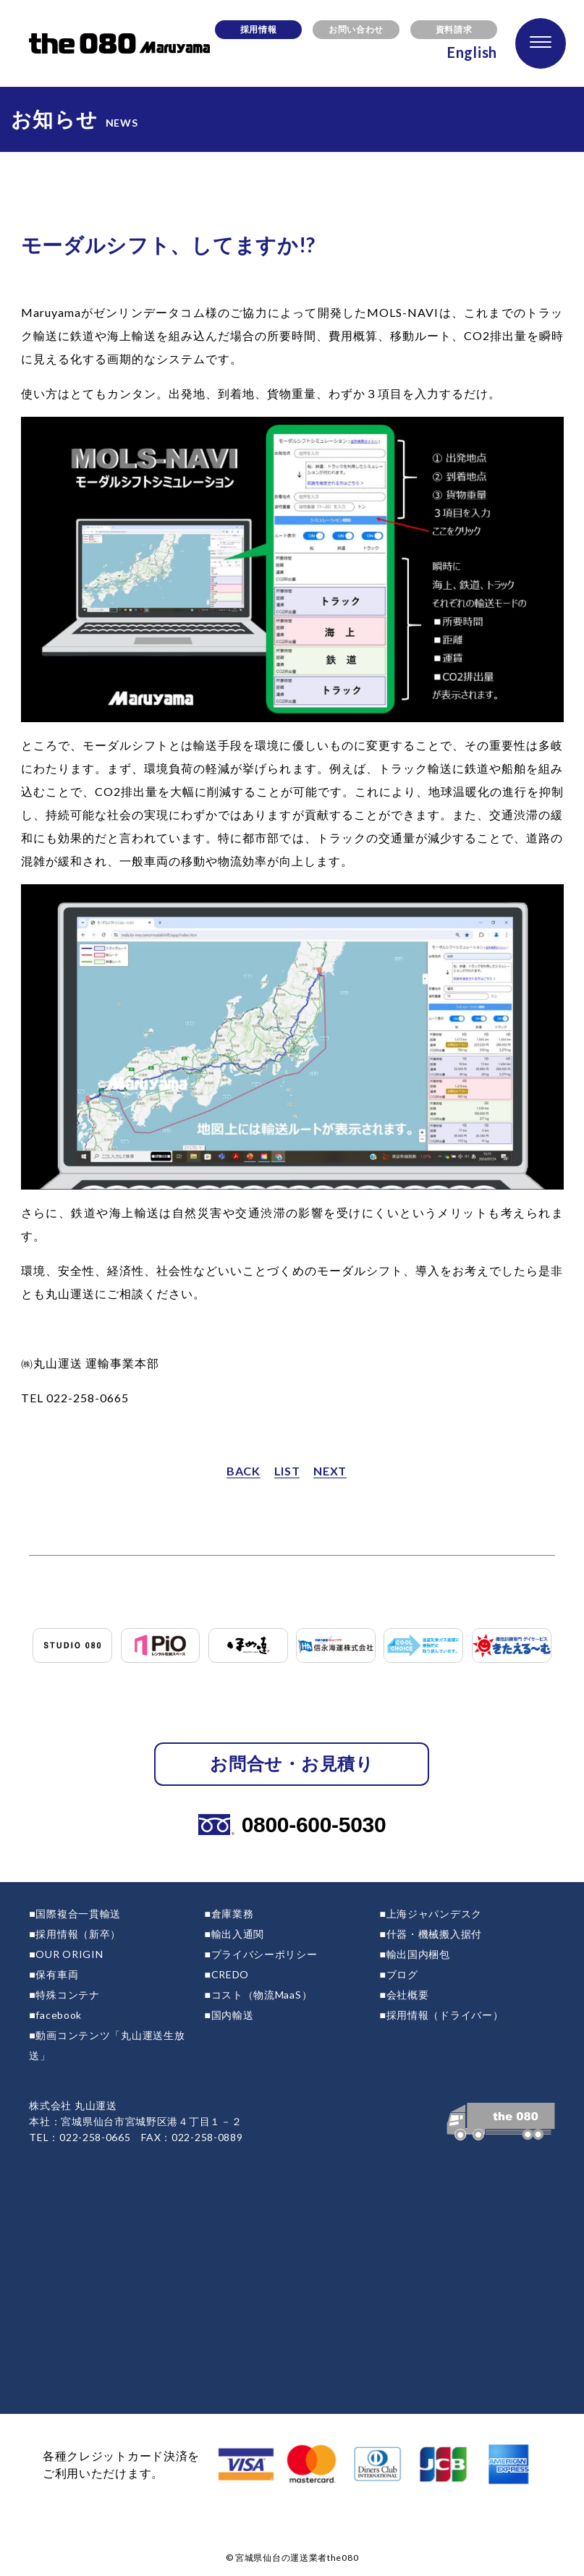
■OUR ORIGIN (66, 1954)
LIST (287, 1471)
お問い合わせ (356, 29)
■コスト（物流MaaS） (258, 1994)
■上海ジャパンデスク (431, 1913)
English (472, 52)
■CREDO (226, 1974)
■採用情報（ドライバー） (442, 2015)
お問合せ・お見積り (291, 1763)
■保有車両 (53, 1974)
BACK (244, 1471)
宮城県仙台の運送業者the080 (296, 2557)
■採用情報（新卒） (75, 1934)
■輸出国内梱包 (415, 1954)
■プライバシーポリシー (260, 1954)
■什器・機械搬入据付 (431, 1934)
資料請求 (454, 29)
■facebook (55, 2015)
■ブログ (399, 1974)
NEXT (330, 1471)
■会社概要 (404, 1994)
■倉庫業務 (228, 1913)
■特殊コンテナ (64, 1994)
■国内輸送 (228, 2015)
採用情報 (258, 29)
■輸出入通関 (234, 1934)
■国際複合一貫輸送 (75, 1913)
